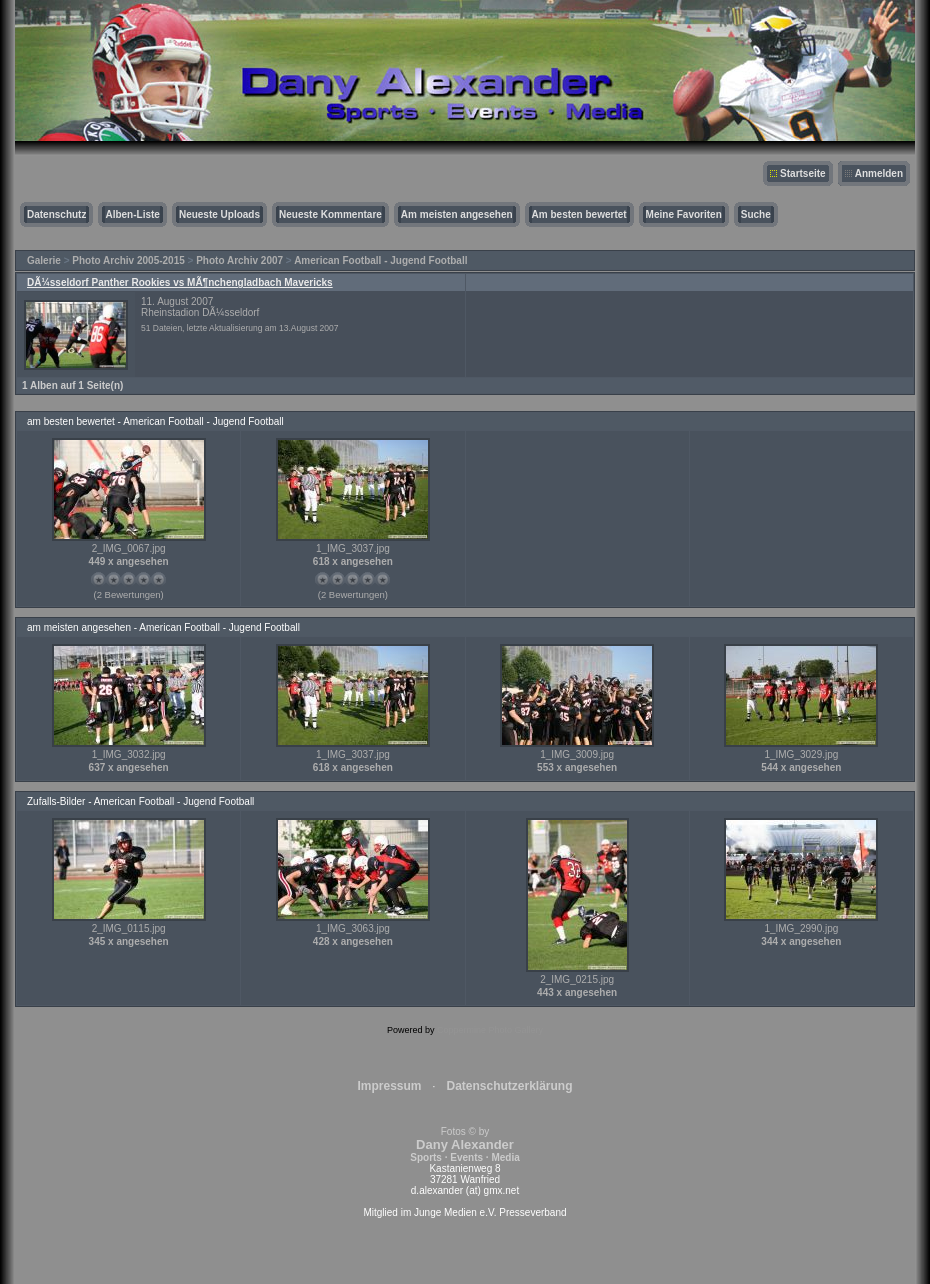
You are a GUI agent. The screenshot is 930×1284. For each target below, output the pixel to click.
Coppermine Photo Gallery (490, 1030)
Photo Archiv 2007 (239, 260)
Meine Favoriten (684, 214)
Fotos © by (464, 1144)
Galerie (44, 260)
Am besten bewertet (579, 214)
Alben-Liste (132, 214)
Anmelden (879, 173)
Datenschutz (56, 214)
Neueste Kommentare (330, 214)
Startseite (803, 173)
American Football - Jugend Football (380, 260)
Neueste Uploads (219, 214)
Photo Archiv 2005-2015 (128, 260)
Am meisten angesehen (457, 214)
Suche (756, 214)
